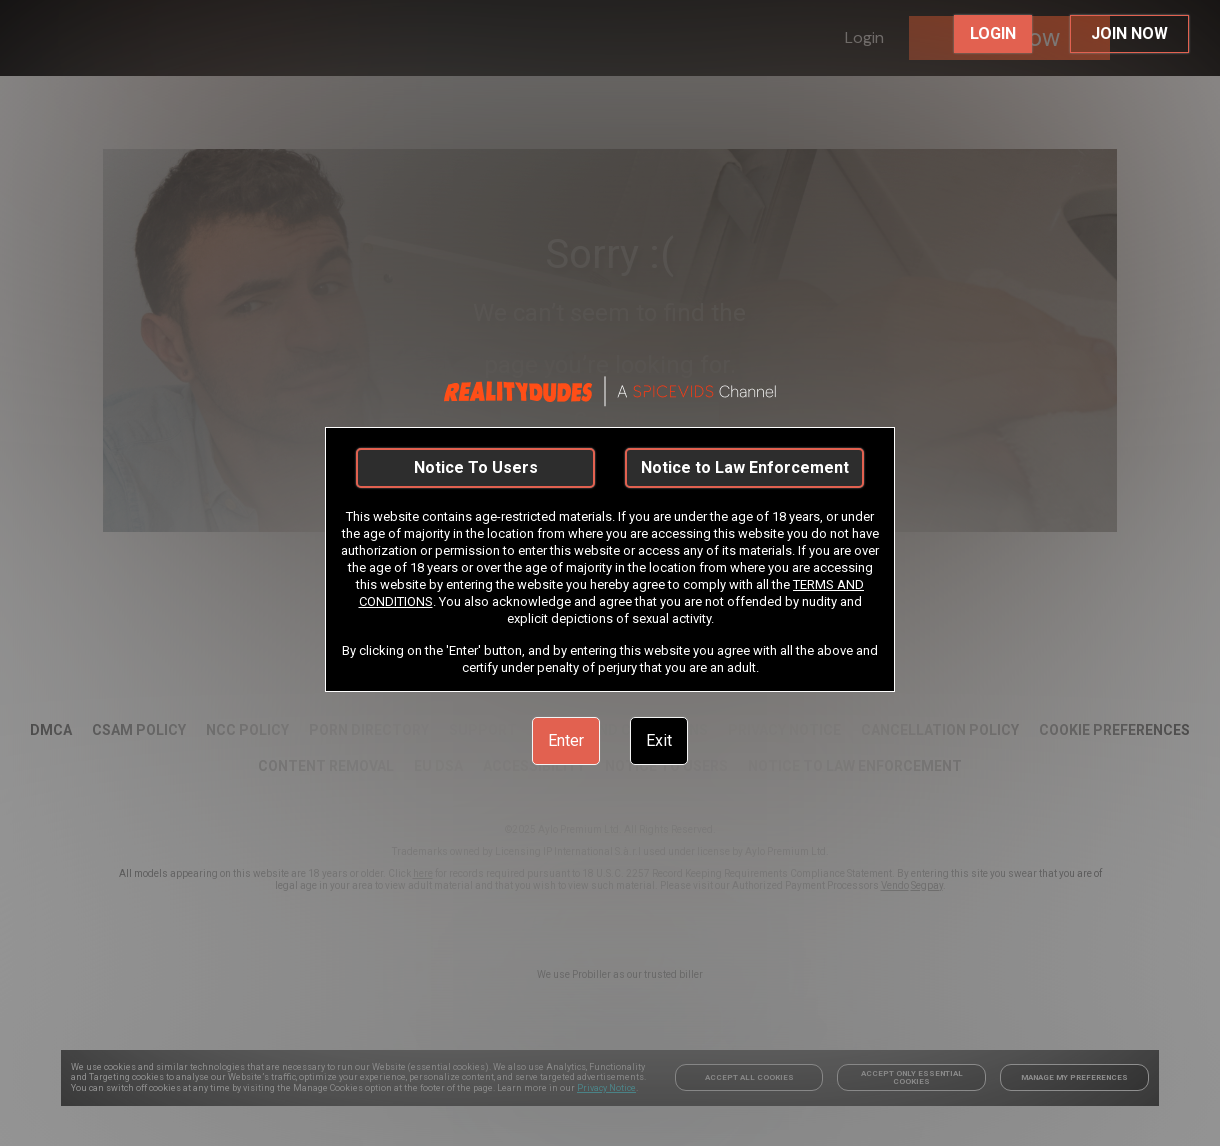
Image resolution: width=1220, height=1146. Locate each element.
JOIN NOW (1129, 33)
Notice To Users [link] (476, 467)
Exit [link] (659, 740)
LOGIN (993, 33)
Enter (566, 740)
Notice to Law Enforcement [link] (745, 467)
